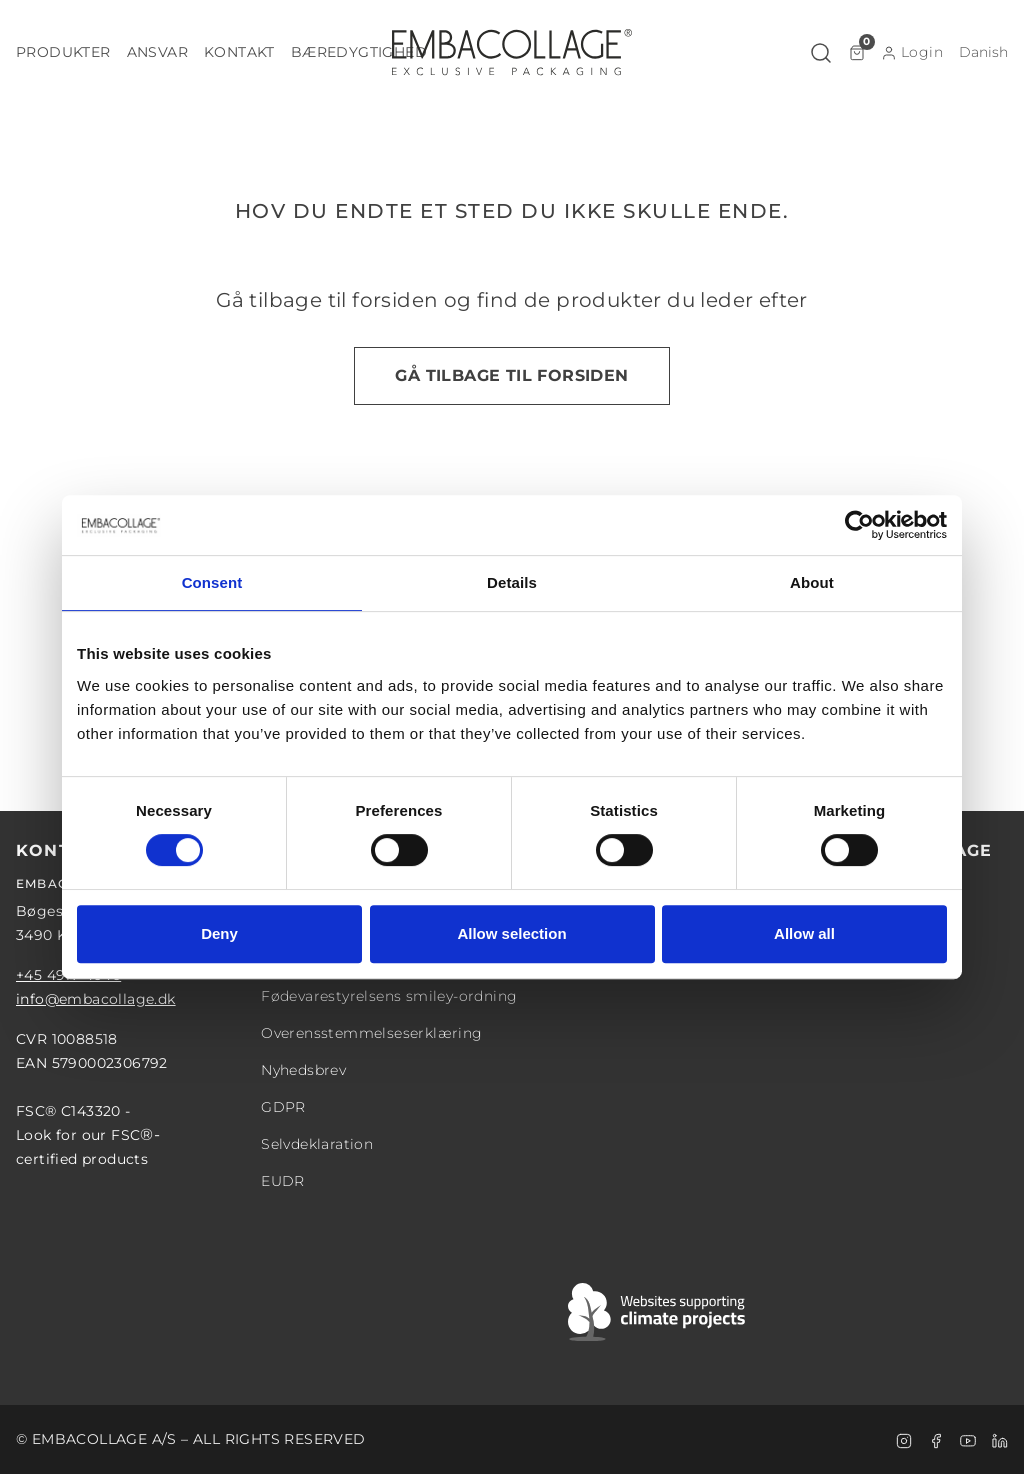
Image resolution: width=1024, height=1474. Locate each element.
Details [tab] (512, 582)
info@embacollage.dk (96, 999)
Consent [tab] (212, 582)
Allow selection (511, 933)
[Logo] (512, 52)
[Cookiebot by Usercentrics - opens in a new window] (859, 525)
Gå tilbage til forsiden (511, 375)
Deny (219, 933)
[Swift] (658, 1312)
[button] (63, 52)
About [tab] (812, 582)
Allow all (804, 933)
